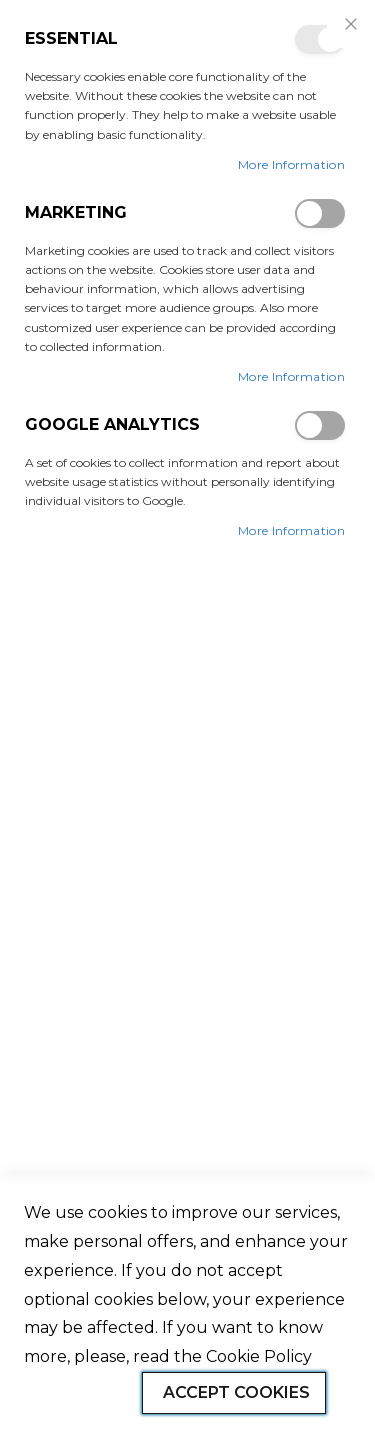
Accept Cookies (236, 1392)
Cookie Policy (259, 1356)
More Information (291, 164)
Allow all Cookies (70, 1395)
